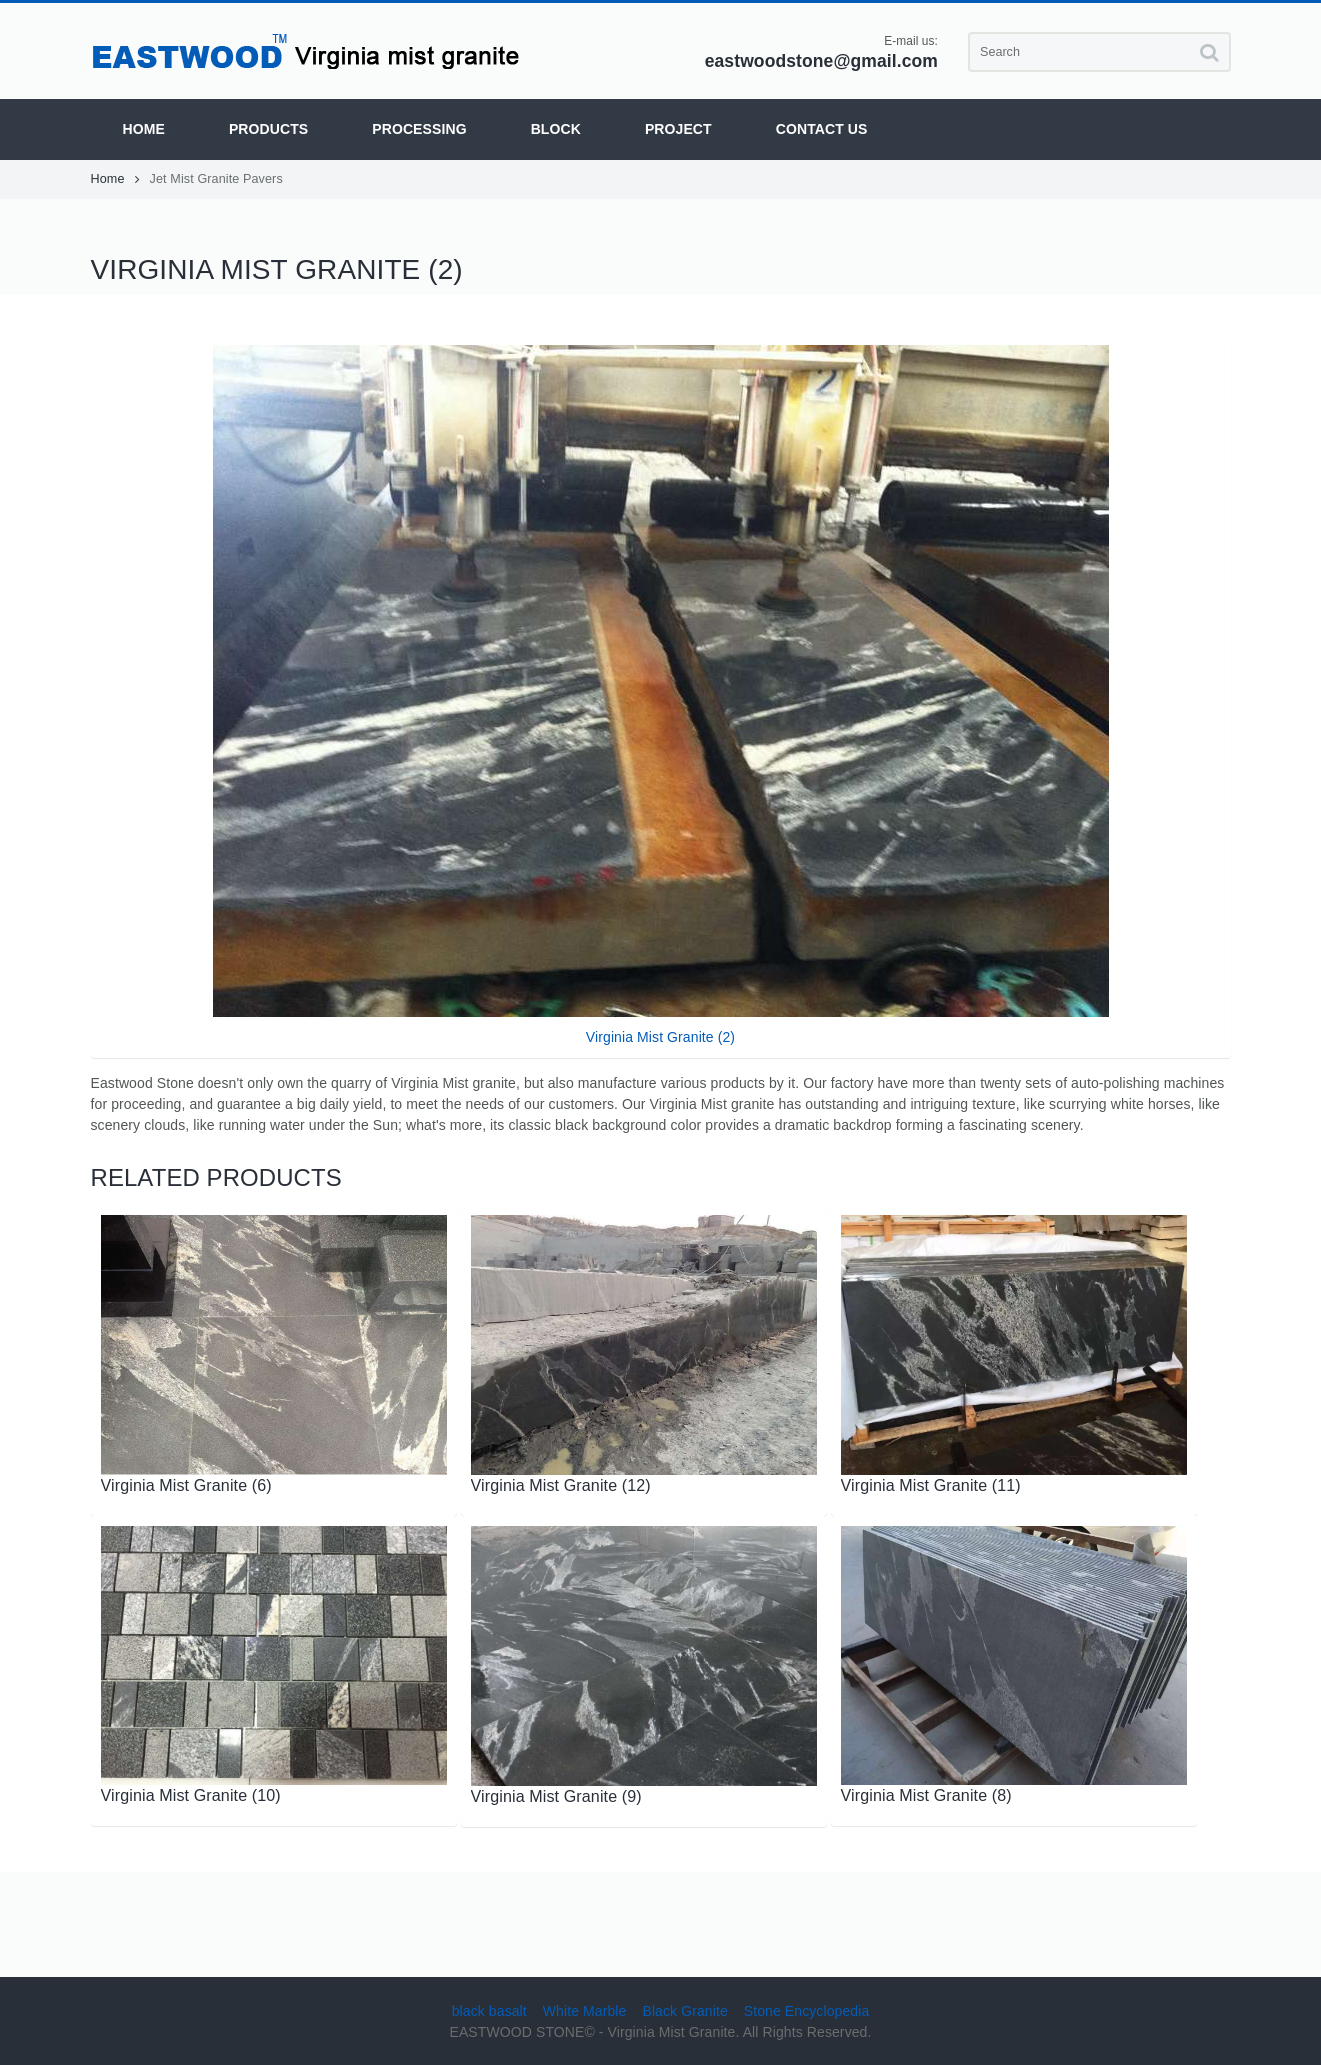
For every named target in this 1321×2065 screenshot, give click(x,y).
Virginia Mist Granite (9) (556, 1796)
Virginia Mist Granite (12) (561, 1485)
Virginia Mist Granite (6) (186, 1485)
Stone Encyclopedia (807, 2011)
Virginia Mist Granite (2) (660, 1037)
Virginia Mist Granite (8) (926, 1795)
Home (115, 179)
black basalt (489, 2011)
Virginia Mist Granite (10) (191, 1795)
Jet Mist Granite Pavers (216, 179)
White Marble (585, 2011)
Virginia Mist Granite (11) (931, 1485)
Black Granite (684, 2011)
